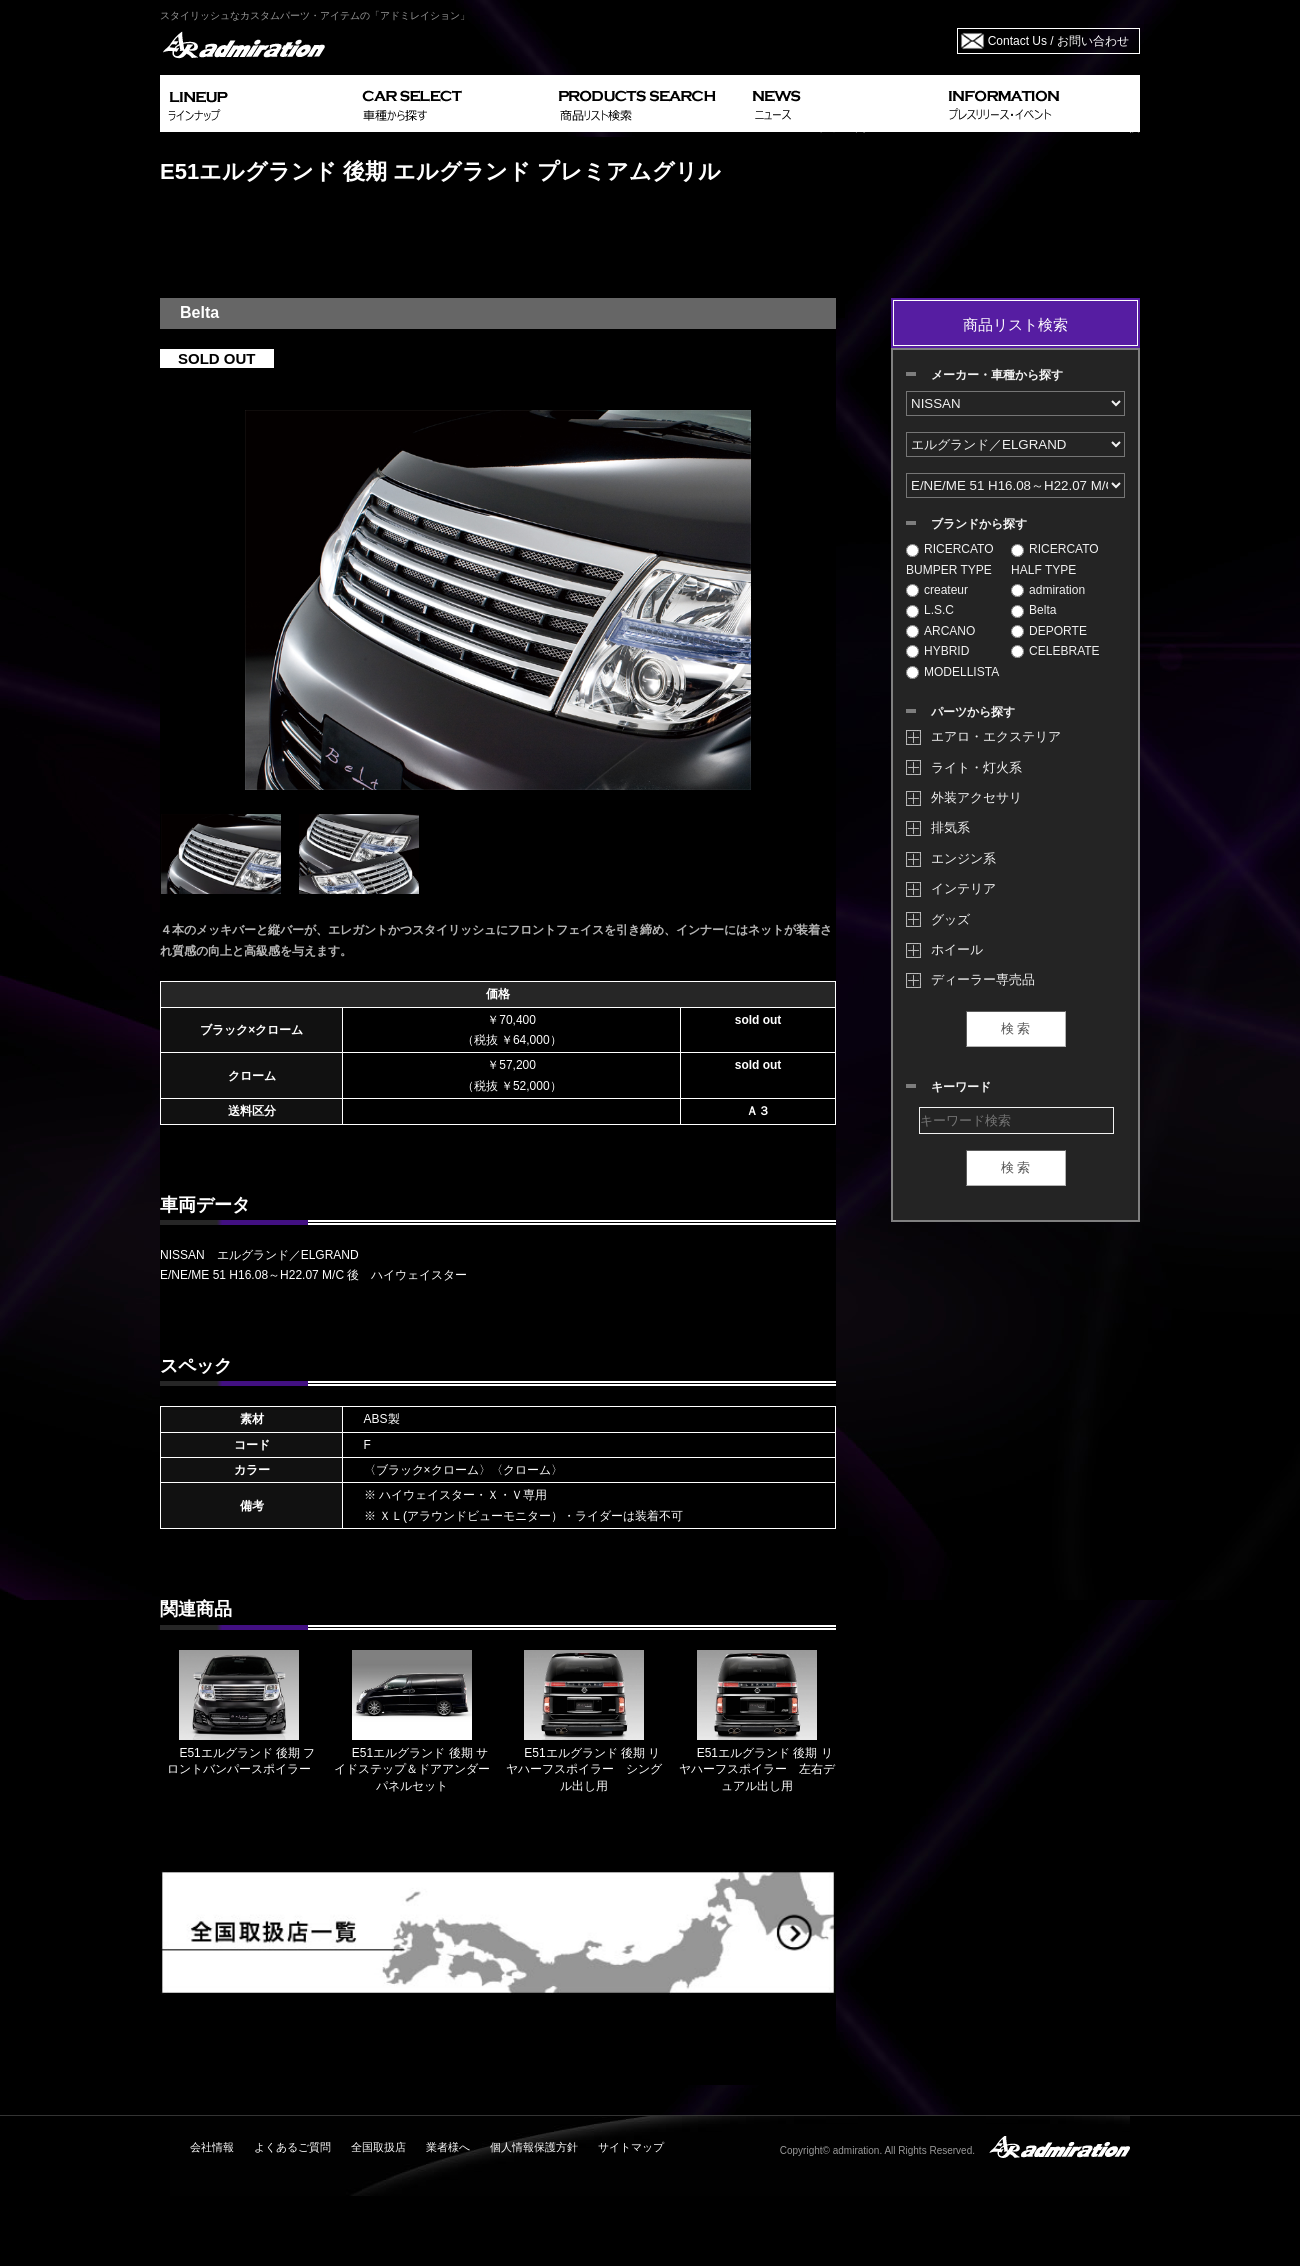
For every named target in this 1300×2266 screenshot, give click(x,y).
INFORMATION (1040, 103)
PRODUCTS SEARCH (647, 103)
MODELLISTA (952, 672)
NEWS (842, 103)
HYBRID (937, 651)
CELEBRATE (1055, 651)
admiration (1048, 590)
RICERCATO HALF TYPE (1055, 559)
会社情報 (212, 2147)
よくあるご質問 (292, 2147)
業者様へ (448, 2147)
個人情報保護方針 (534, 2147)
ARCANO (940, 631)
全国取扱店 (378, 2147)
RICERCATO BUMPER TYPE (950, 559)
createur (937, 590)
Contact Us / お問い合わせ (1058, 41)
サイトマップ (631, 2147)
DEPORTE (1049, 631)
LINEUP (257, 103)
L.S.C (930, 610)
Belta (1033, 610)
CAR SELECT (452, 103)
